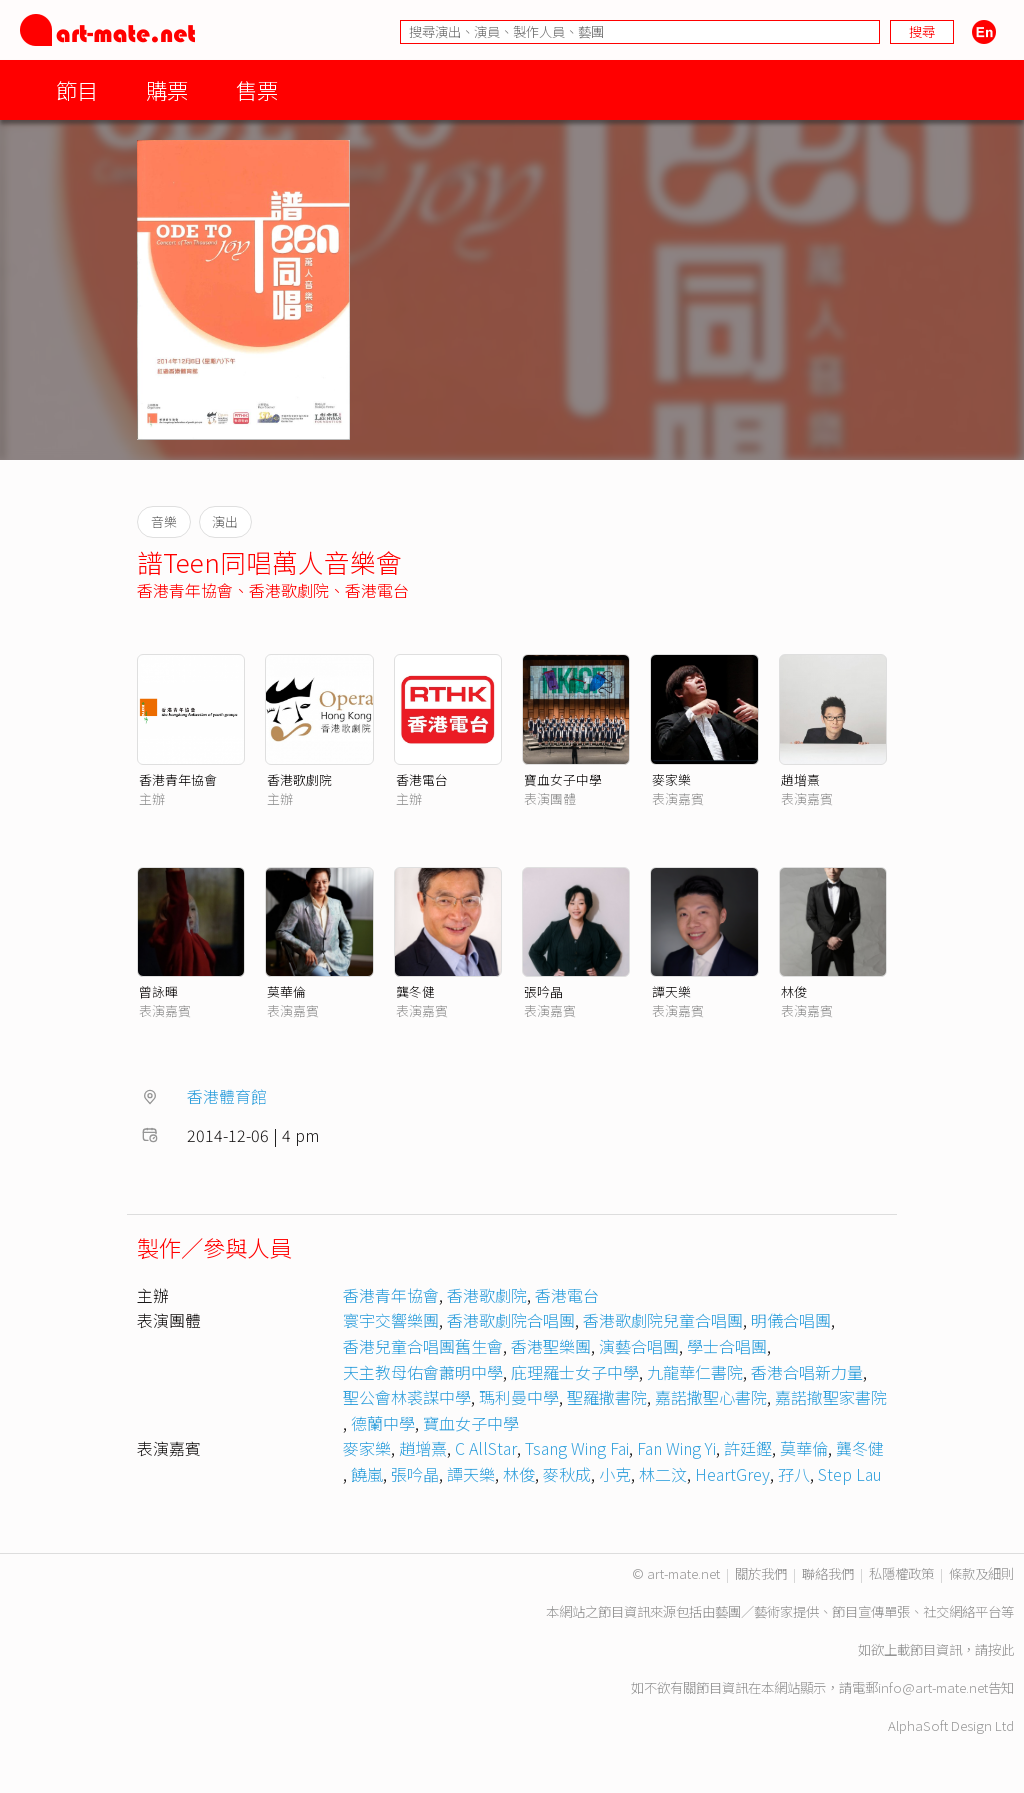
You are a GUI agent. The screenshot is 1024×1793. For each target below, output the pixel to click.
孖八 (794, 1474)
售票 (257, 89)
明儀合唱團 (791, 1320)
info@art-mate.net (933, 1687)
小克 (615, 1474)
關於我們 (761, 1573)
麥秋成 (567, 1474)
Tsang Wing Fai (577, 1448)
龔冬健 (415, 991)
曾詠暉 (158, 991)
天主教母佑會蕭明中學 (423, 1372)
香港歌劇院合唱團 (511, 1320)
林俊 (794, 991)
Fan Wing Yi (676, 1448)
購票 (167, 89)
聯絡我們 (828, 1573)
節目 (77, 89)
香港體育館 (227, 1096)
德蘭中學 (383, 1423)
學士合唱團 (727, 1346)
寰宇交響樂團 (391, 1320)
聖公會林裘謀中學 (407, 1397)
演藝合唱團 (639, 1346)
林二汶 (663, 1474)
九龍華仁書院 (695, 1372)
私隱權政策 (901, 1573)
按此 (1001, 1649)
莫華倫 (286, 991)
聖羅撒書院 (607, 1397)
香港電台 (377, 590)
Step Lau (850, 1474)
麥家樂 (671, 779)
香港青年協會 (185, 590)
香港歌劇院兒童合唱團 (663, 1320)
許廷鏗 (748, 1448)
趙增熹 (800, 779)
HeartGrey (732, 1474)
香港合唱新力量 (807, 1372)
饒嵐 (367, 1474)
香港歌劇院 (289, 590)
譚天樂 (671, 991)
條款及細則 (981, 1573)
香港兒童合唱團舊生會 (423, 1346)
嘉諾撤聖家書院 (831, 1397)
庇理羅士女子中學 (575, 1372)
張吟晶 (543, 991)
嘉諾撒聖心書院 (711, 1397)
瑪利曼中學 (519, 1397)
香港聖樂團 (551, 1346)
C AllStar (486, 1448)
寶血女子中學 (563, 779)
